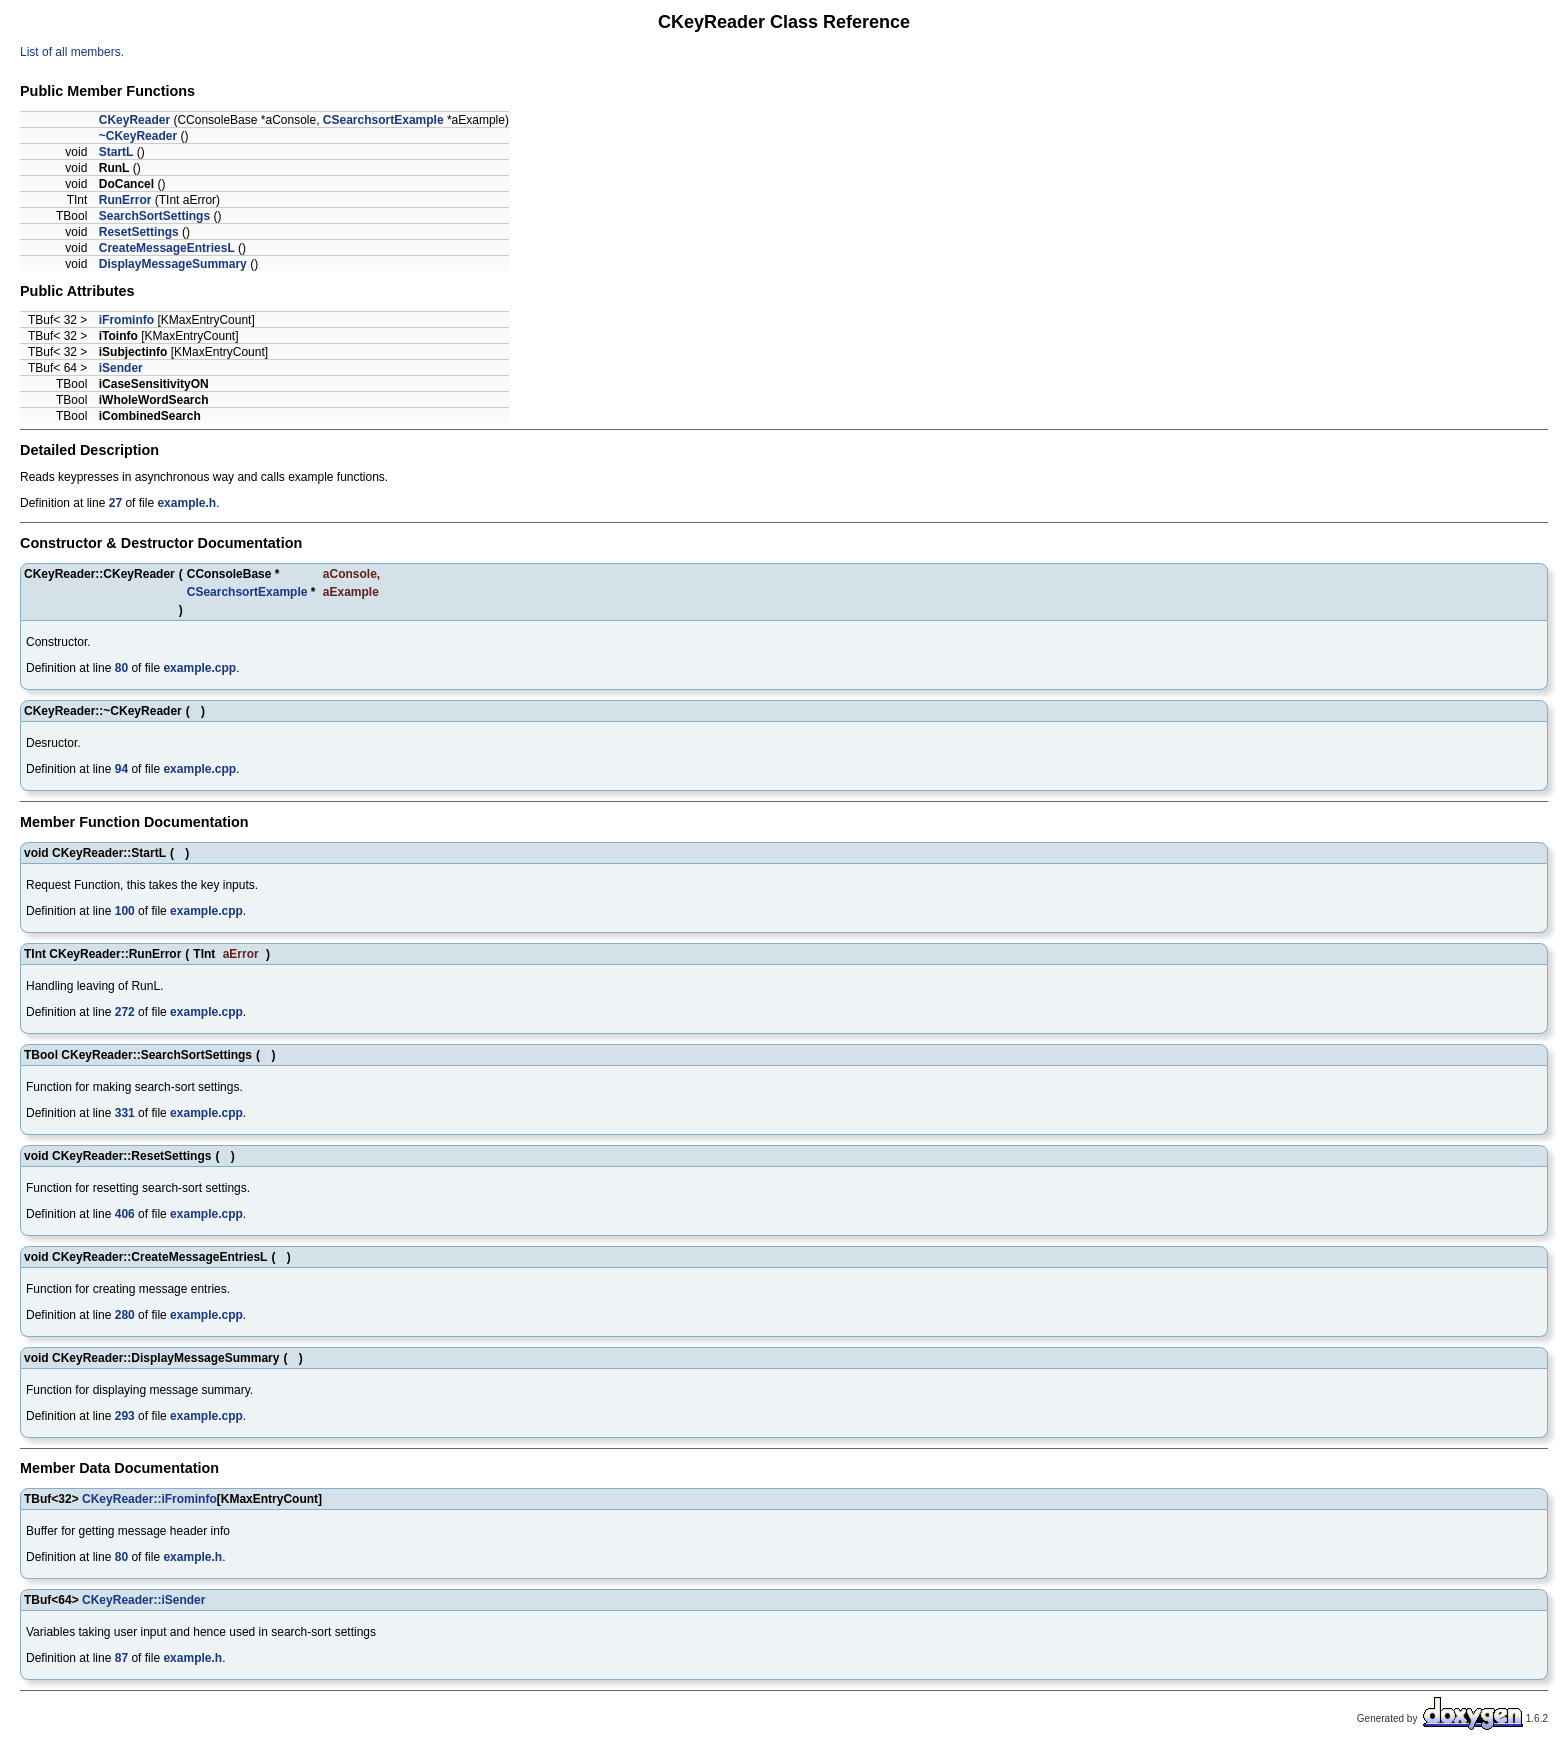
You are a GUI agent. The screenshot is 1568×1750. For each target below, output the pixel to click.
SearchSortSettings (154, 216)
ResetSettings (139, 232)
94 (121, 769)
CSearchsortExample (383, 120)
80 (121, 668)
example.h (186, 503)
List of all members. (72, 52)
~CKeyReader (138, 136)
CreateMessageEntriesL (167, 248)
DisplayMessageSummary (173, 264)
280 (125, 1315)
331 (125, 1113)
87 (121, 1658)
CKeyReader (134, 120)
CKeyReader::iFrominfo (149, 1499)
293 (125, 1416)
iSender (121, 368)
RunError (125, 200)
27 (115, 503)
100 (125, 911)
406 (125, 1214)
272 (125, 1012)
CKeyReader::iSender (143, 1600)
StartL (116, 152)
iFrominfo (126, 320)
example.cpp (199, 668)
